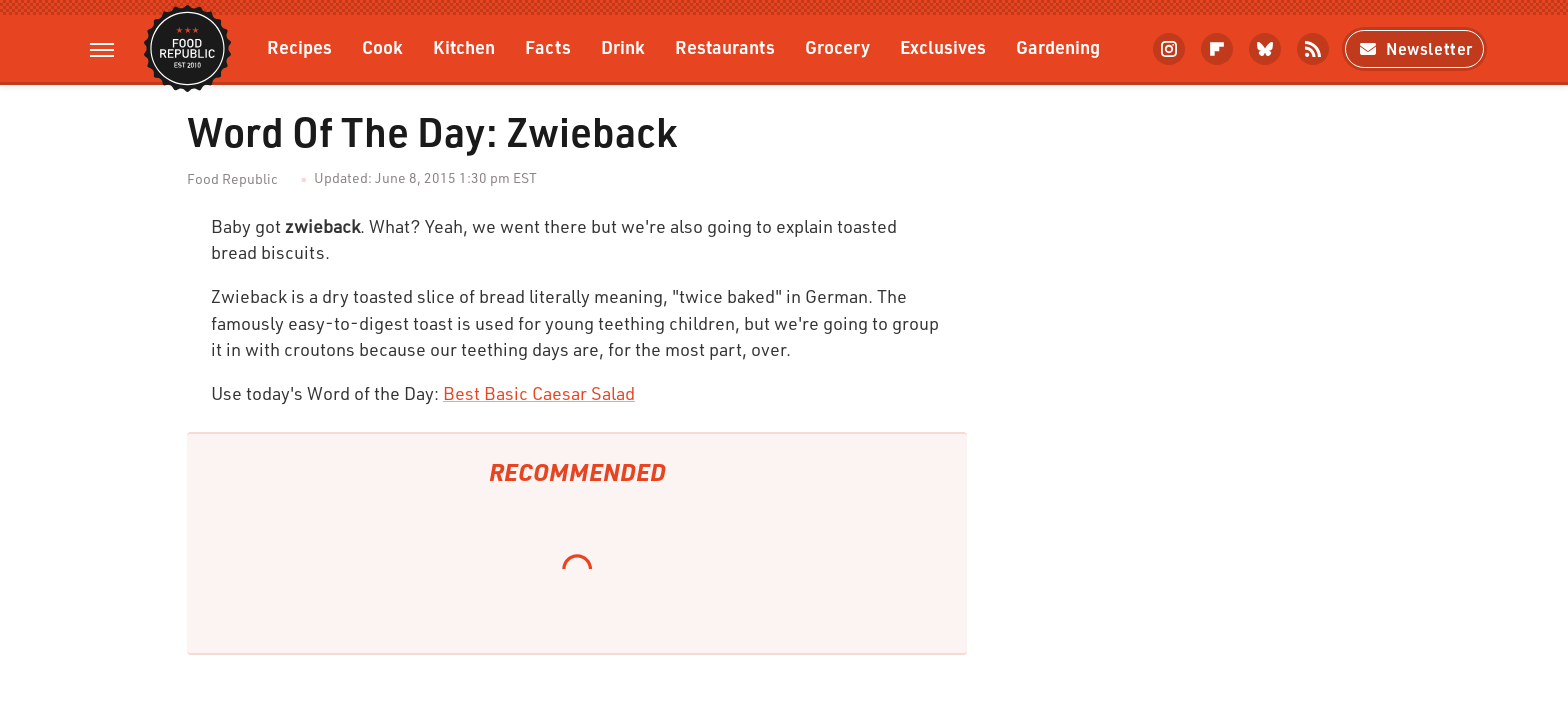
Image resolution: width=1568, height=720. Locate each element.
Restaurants (725, 46)
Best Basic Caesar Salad (539, 393)
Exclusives (943, 46)
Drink (623, 46)
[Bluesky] (1265, 49)
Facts (548, 46)
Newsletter (1414, 48)
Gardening (1058, 46)
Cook (382, 46)
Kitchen (464, 46)
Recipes (299, 46)
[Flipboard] (1217, 49)
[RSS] (1313, 49)
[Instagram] (1169, 49)
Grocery (837, 46)
